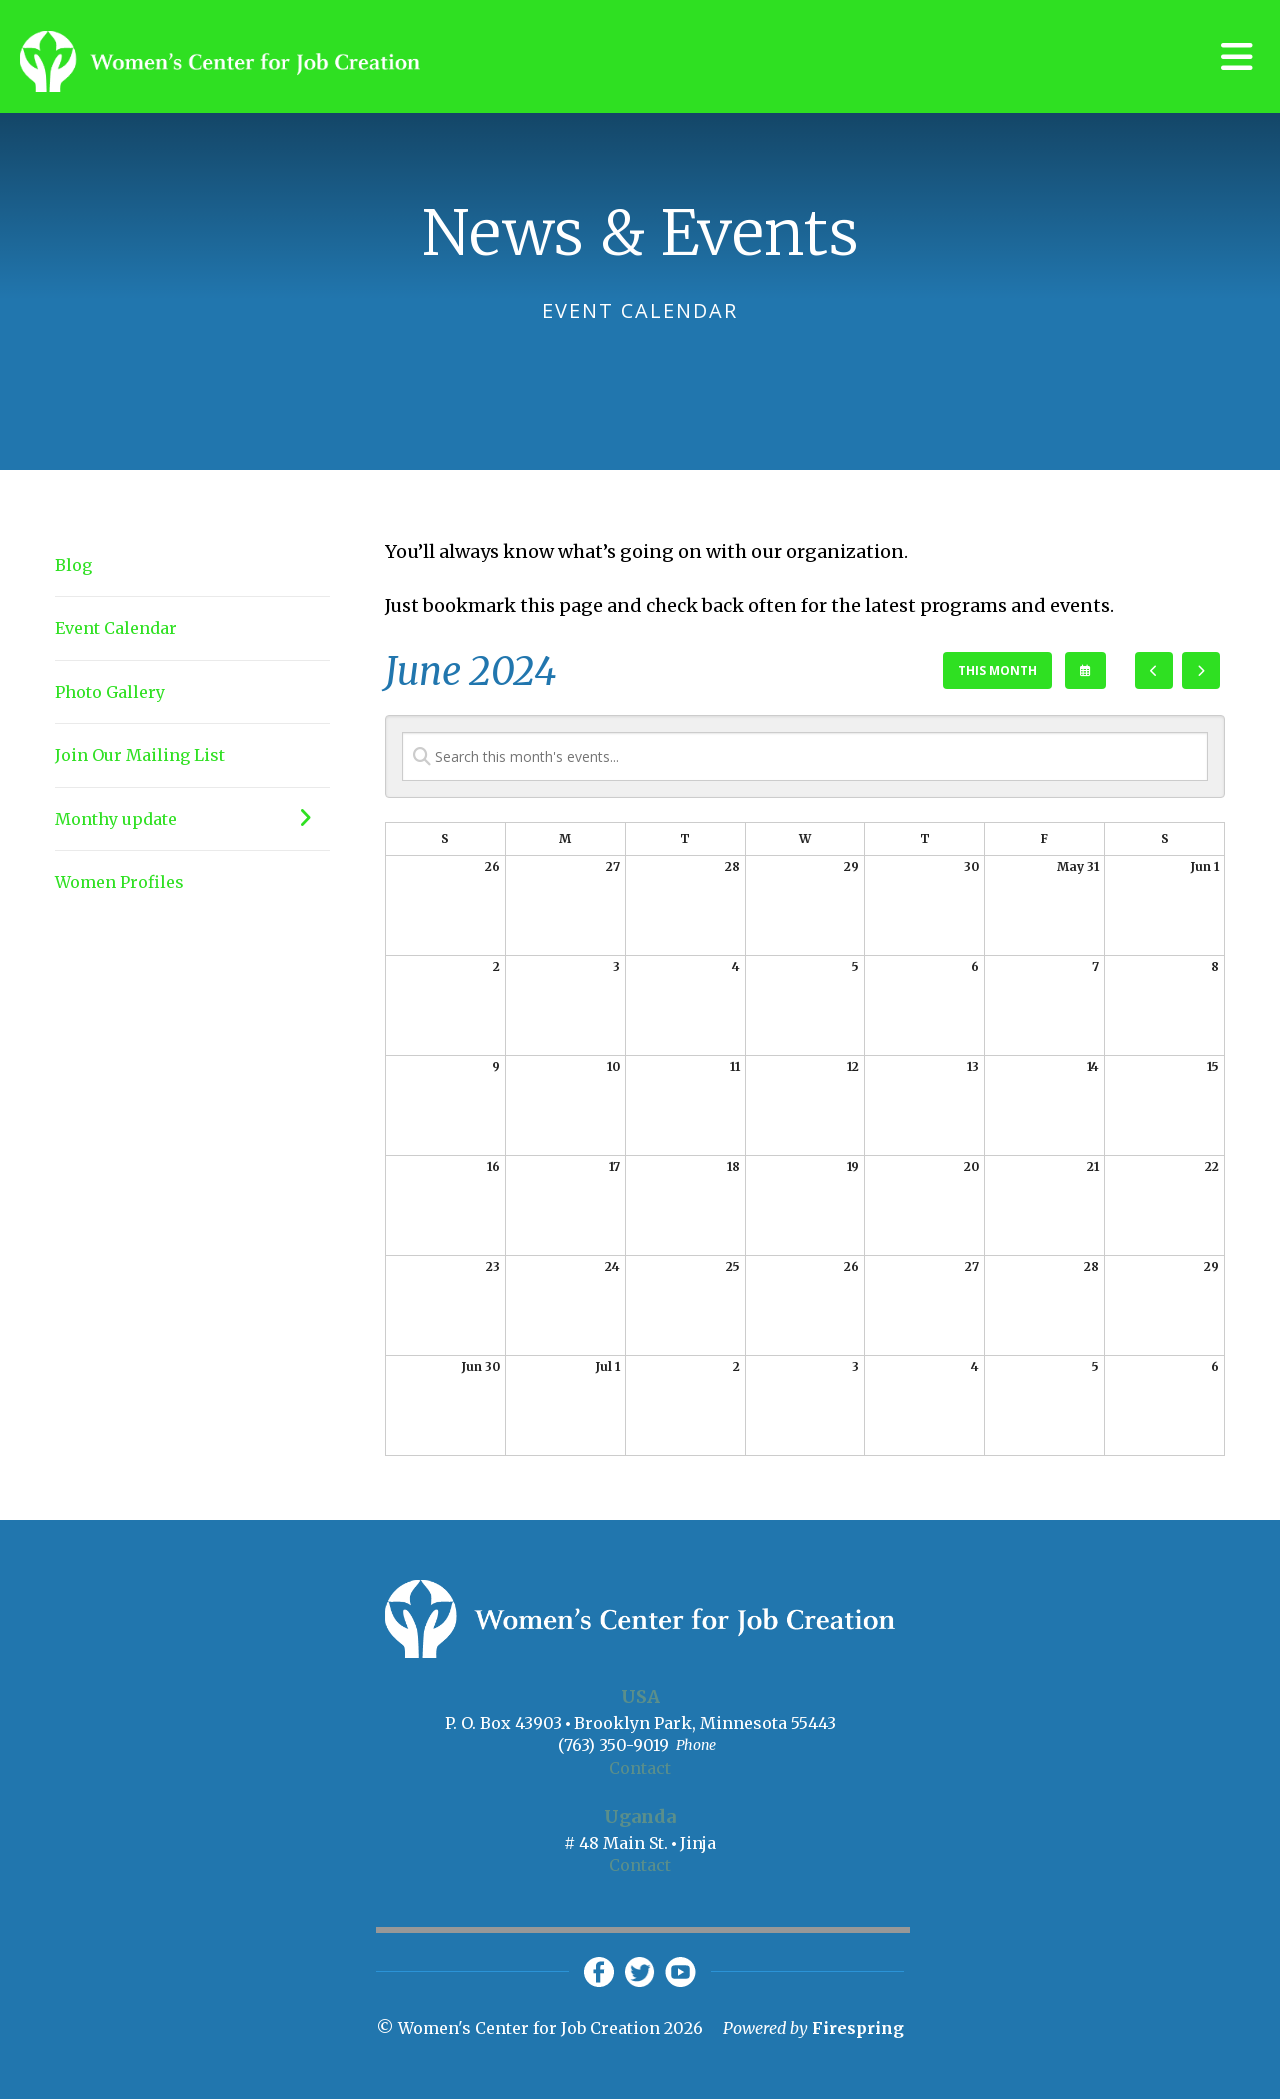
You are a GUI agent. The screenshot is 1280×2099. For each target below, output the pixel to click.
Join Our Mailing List (140, 755)
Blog (73, 565)
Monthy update (192, 819)
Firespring (858, 2028)
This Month (997, 670)
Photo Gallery (110, 692)
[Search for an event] (805, 756)
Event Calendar (116, 628)
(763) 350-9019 (613, 1745)
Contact (640, 1768)
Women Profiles (119, 882)
